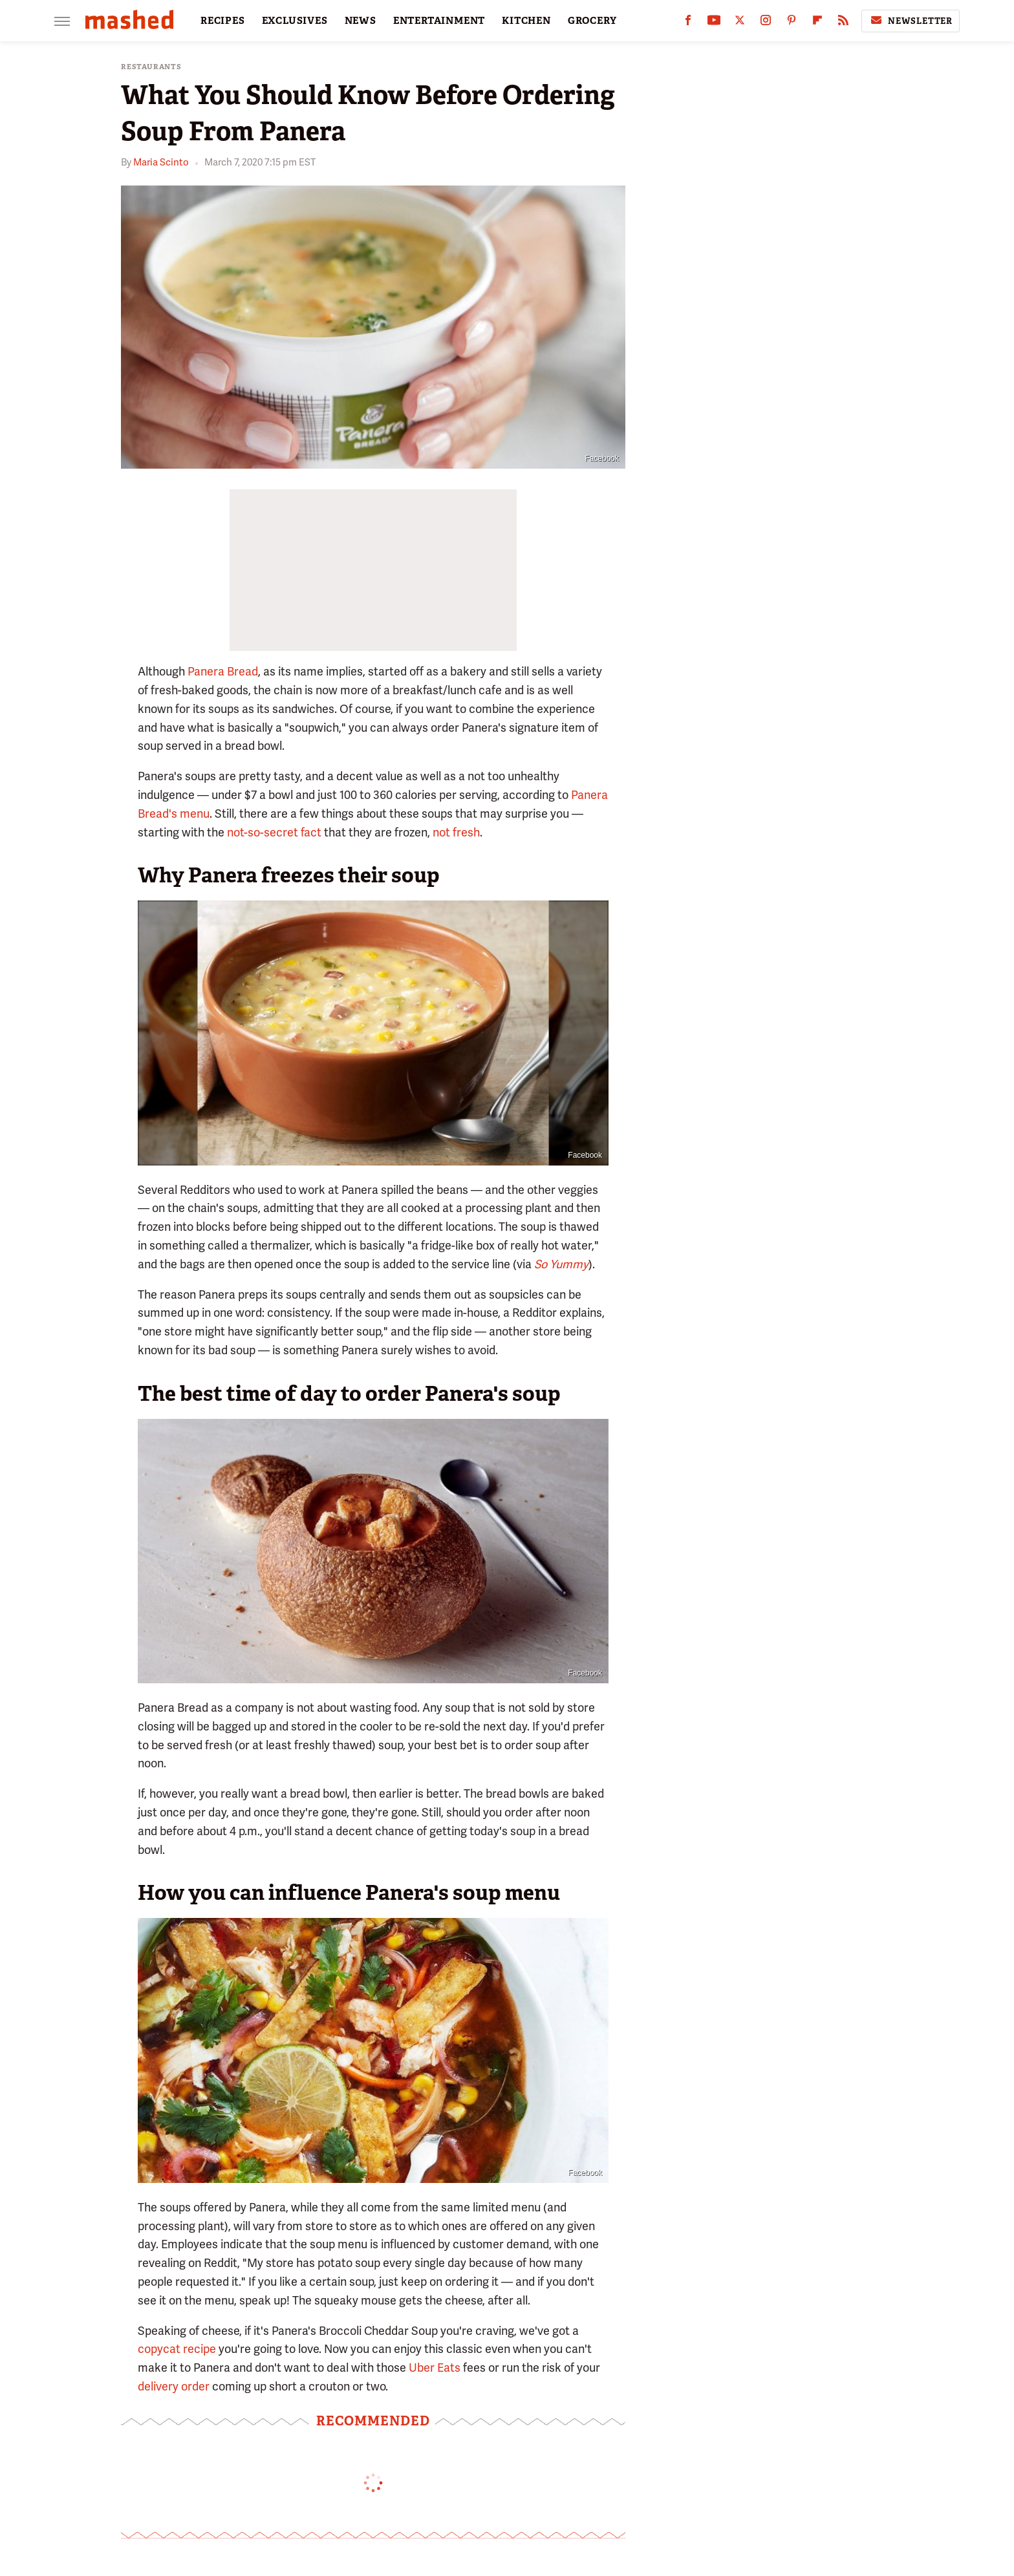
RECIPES (222, 20)
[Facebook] (688, 23)
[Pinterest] (791, 23)
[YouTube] (714, 23)
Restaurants (151, 66)
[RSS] (843, 23)
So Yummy (561, 1264)
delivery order (174, 2386)
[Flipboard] (817, 23)
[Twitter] (740, 23)
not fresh (456, 832)
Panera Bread (223, 671)
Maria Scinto (161, 162)
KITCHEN (526, 20)
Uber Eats (434, 2367)
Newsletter (910, 21)
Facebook (602, 458)
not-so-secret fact (274, 832)
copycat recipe (177, 2348)
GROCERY (592, 20)
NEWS (360, 20)
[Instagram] (765, 23)
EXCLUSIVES (295, 20)
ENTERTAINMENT (439, 20)
